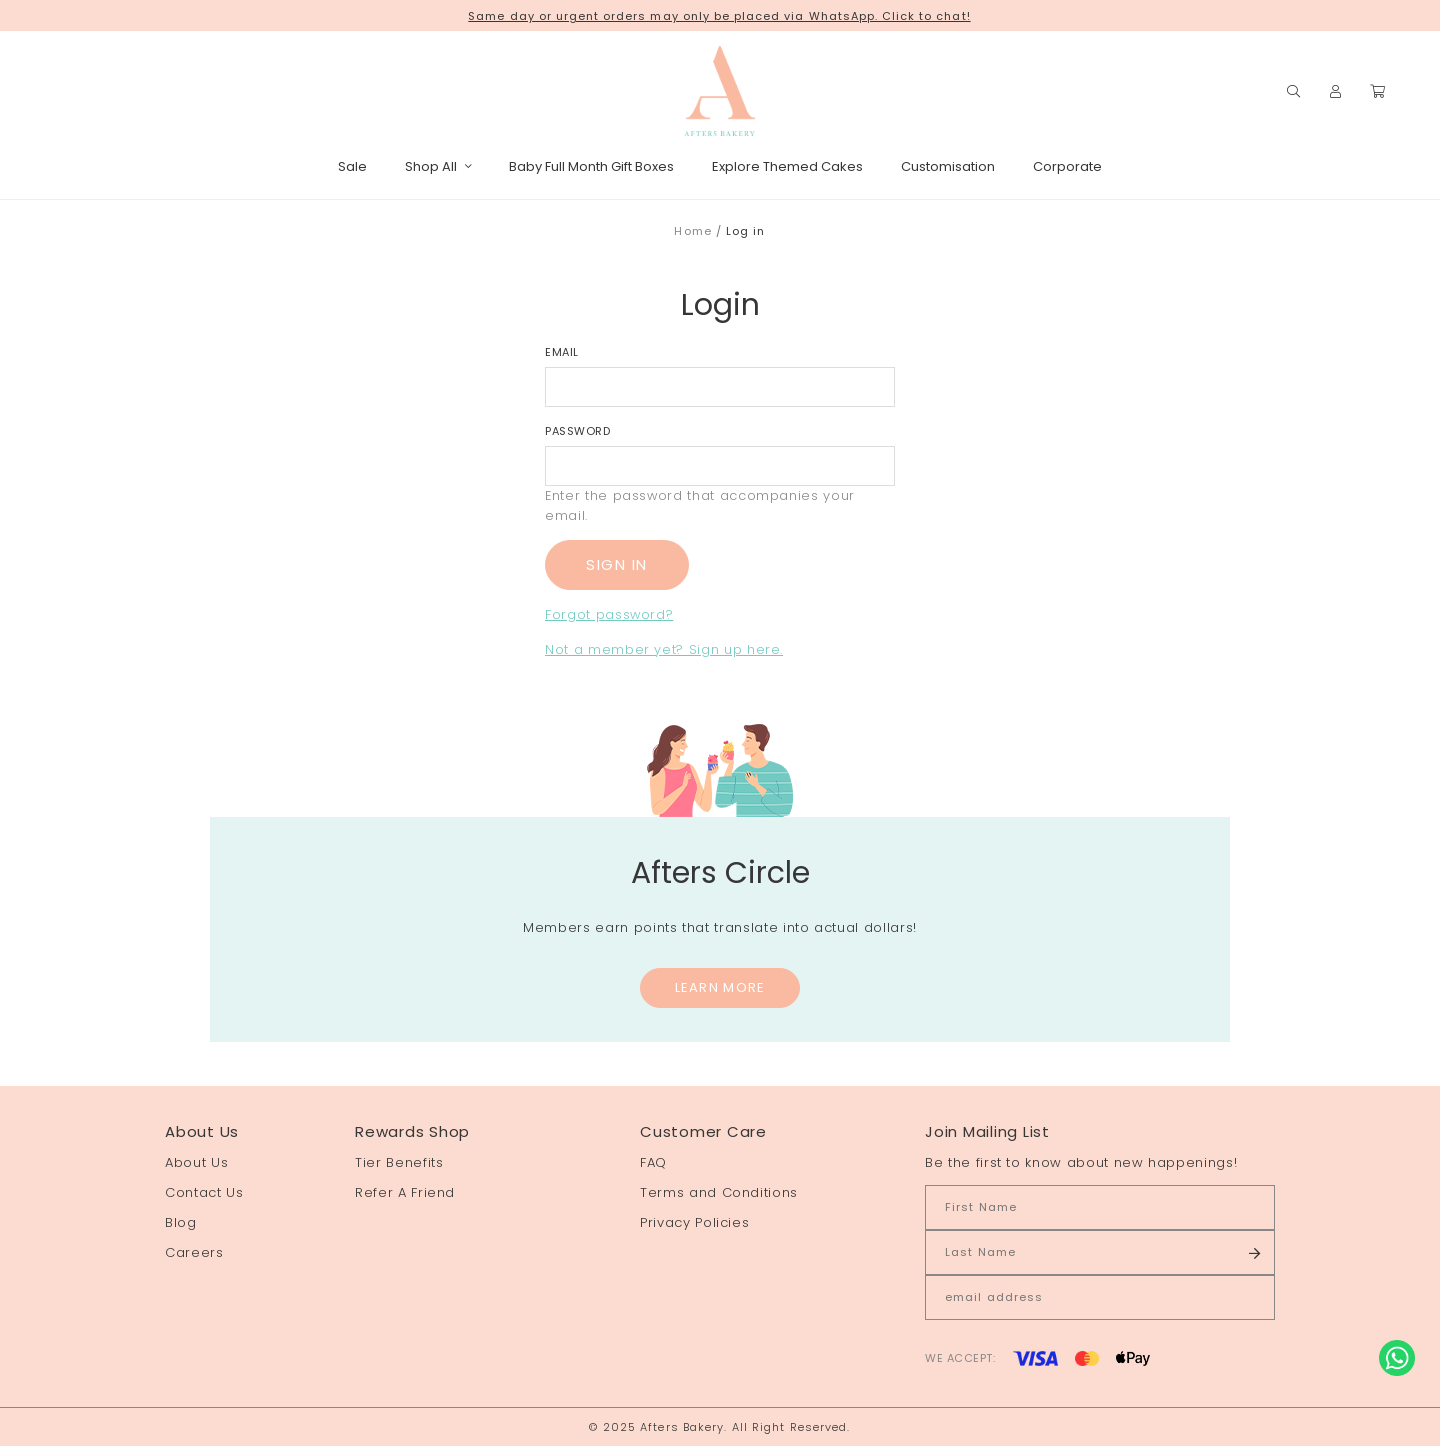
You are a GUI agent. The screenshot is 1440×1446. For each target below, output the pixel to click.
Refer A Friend (405, 1192)
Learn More (720, 987)
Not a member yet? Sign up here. (664, 649)
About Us (196, 1162)
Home (692, 231)
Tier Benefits (399, 1162)
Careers (194, 1252)
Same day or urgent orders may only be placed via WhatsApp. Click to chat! (719, 16)
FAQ (653, 1162)
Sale (352, 166)
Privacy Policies (694, 1222)
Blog (181, 1222)
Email (562, 352)
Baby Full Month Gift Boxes (591, 166)
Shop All (438, 166)
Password (577, 431)
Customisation (948, 166)
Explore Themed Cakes (787, 166)
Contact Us (204, 1192)
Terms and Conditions (719, 1192)
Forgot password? (609, 614)
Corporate (1067, 166)
